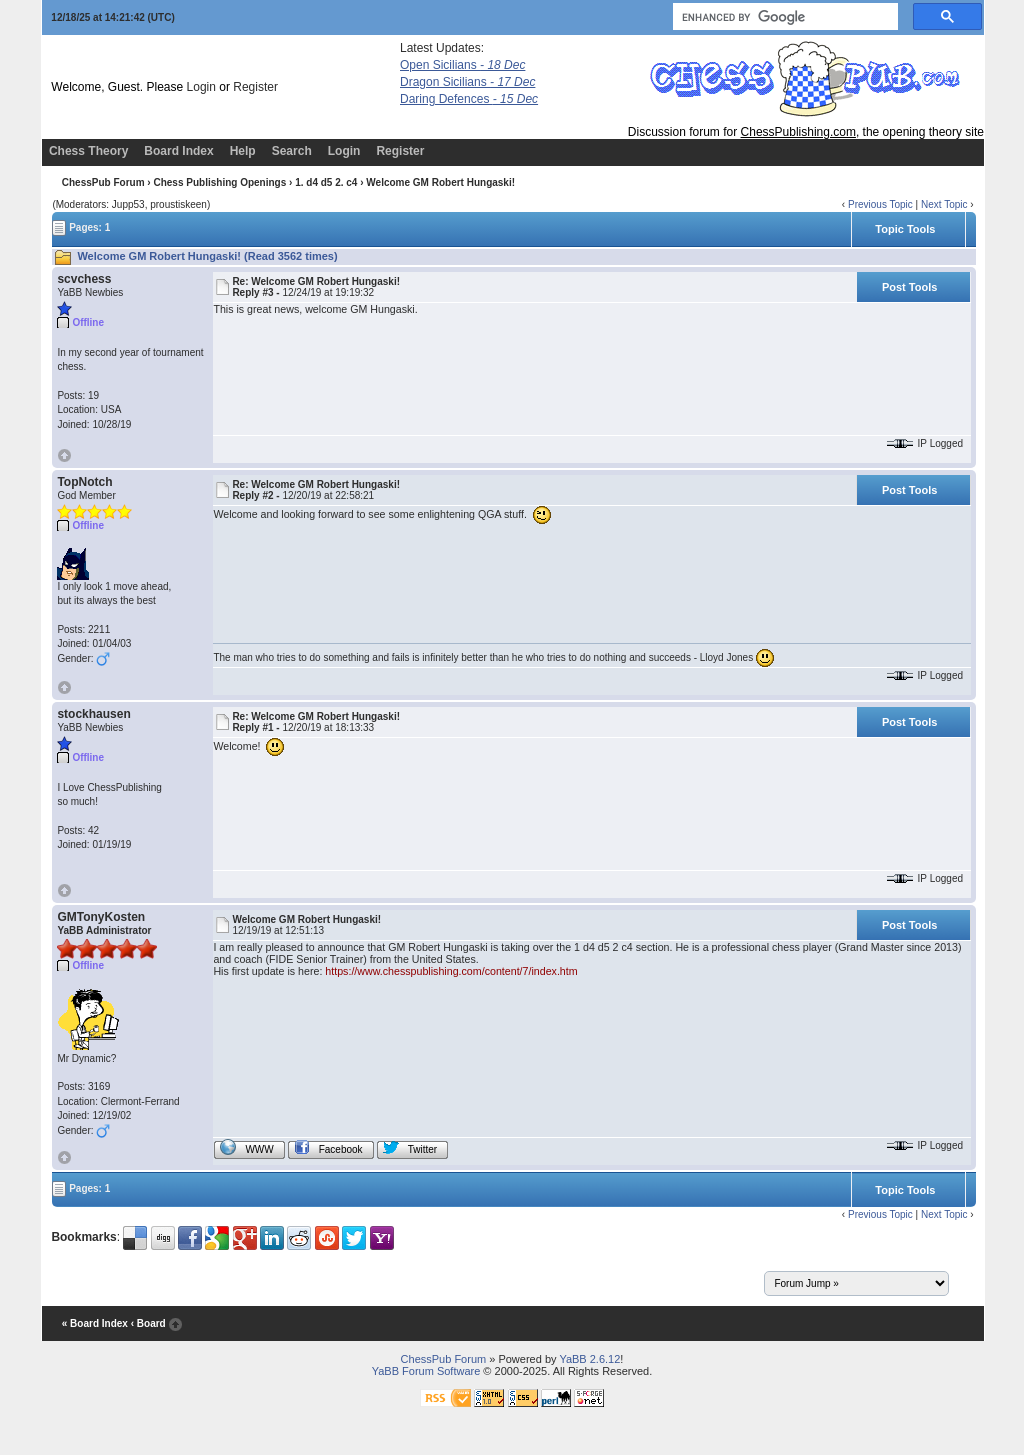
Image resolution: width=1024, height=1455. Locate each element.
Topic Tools (905, 229)
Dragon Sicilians (467, 82)
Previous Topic (880, 204)
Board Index (178, 151)
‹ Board (148, 1324)
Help (243, 151)
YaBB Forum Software (426, 1371)
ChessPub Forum (103, 182)
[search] (783, 17)
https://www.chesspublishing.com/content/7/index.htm (451, 971)
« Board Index (95, 1324)
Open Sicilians (462, 65)
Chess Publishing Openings (219, 182)
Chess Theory (88, 151)
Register (255, 87)
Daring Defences (469, 99)
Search (292, 151)
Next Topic (944, 204)
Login (201, 87)
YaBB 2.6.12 (589, 1359)
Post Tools (909, 287)
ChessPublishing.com (798, 132)
